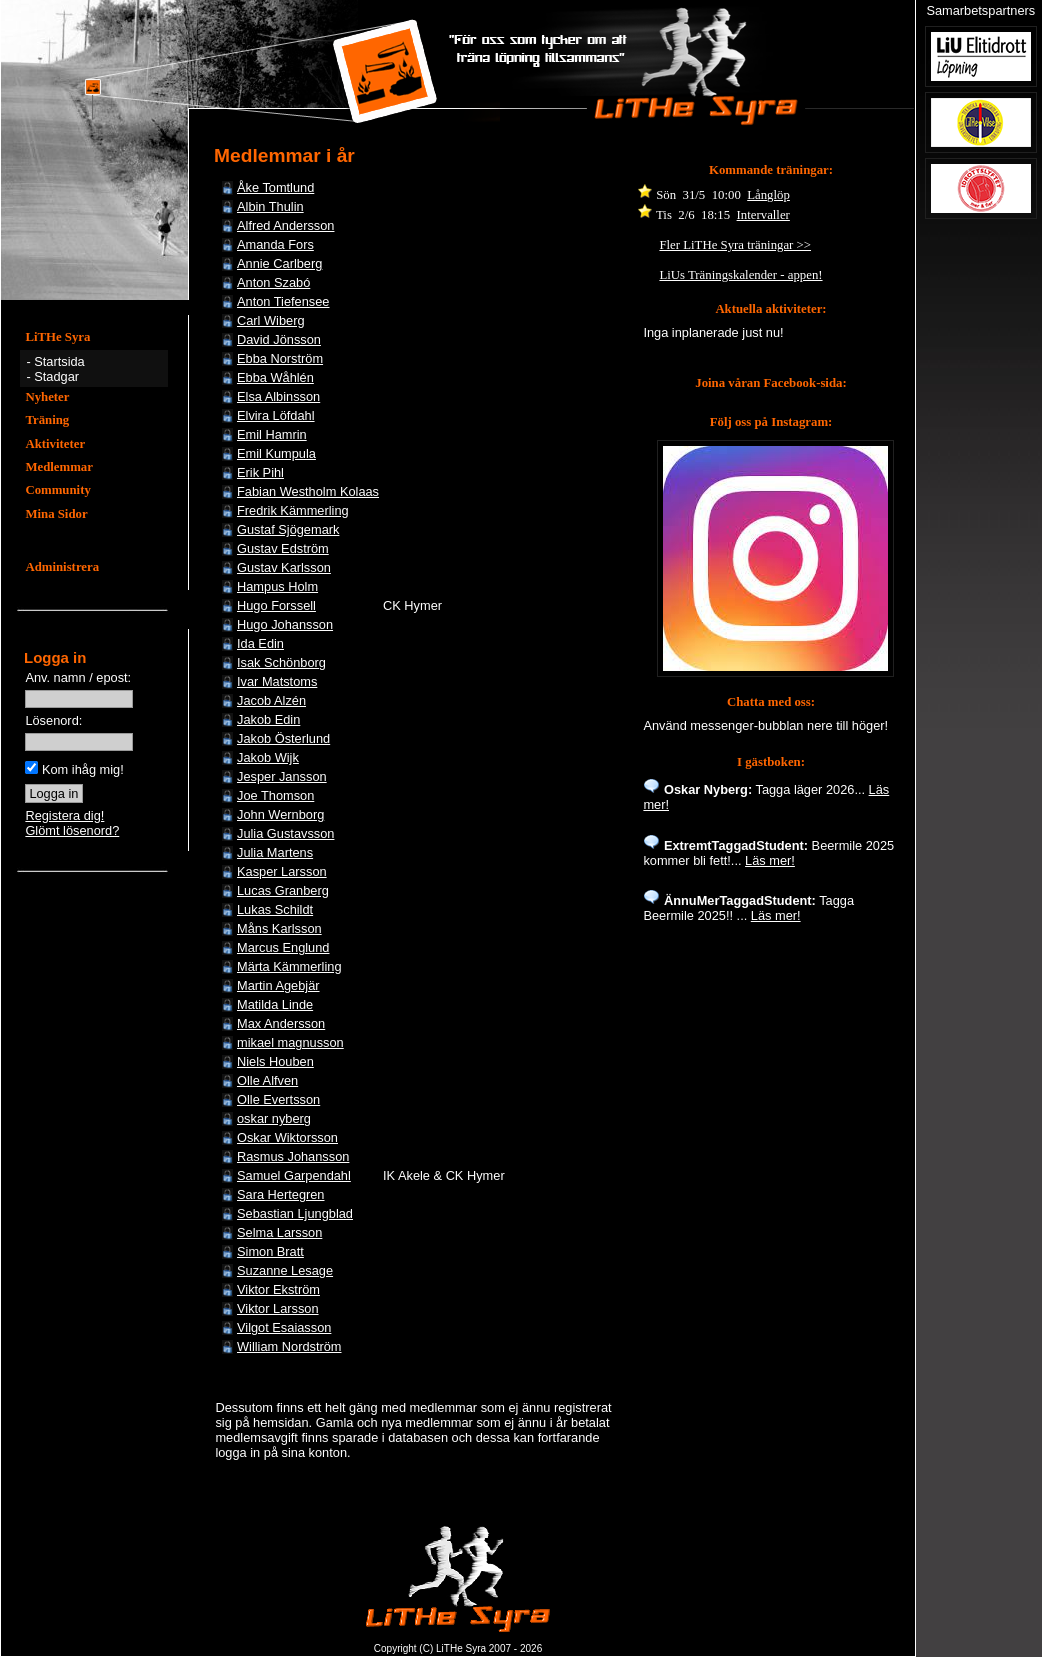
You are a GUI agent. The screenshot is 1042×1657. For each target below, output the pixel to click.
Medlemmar (59, 467)
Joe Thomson (275, 795)
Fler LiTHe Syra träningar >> (735, 245)
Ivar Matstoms (277, 681)
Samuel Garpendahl (294, 1175)
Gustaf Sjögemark (288, 529)
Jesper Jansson (282, 776)
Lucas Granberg (283, 890)
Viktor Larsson (278, 1308)
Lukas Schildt (275, 909)
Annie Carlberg (279, 263)
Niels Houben (275, 1061)
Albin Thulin (270, 206)
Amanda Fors (275, 244)
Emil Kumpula (276, 453)
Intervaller (763, 215)
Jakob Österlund (283, 738)
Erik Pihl (260, 472)
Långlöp (768, 195)
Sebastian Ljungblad (295, 1213)
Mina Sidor (56, 514)
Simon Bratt (270, 1251)
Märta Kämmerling (289, 966)
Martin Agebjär (278, 985)
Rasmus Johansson (293, 1156)
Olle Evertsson (278, 1099)
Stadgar (56, 376)
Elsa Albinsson (278, 396)
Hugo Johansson (285, 624)
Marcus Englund (283, 947)
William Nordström (289, 1346)
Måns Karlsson (279, 928)
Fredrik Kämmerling (293, 510)
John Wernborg (280, 814)
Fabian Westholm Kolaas (308, 491)
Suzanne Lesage (285, 1270)
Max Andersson (281, 1023)
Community (57, 490)
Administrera (62, 567)
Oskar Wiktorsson (287, 1137)
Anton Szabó (273, 282)
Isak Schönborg (281, 662)
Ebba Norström (280, 358)
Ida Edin (260, 643)
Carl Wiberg (271, 320)
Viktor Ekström (278, 1289)
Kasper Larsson (282, 871)
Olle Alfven (267, 1080)
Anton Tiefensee (283, 301)
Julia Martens (275, 852)
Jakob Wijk (268, 757)
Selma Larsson (279, 1232)
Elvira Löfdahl (276, 415)
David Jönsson (279, 339)
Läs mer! (770, 860)
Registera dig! (64, 815)
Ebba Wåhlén (275, 377)
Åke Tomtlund (275, 187)
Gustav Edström (283, 548)
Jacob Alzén (271, 700)
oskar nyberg (274, 1118)
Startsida (59, 361)
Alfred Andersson (285, 225)
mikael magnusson (290, 1042)
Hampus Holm (277, 586)
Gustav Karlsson (284, 567)
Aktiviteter (55, 444)
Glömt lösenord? (72, 830)
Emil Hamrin (272, 434)
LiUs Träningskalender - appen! (740, 275)
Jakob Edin (268, 719)
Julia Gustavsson (285, 833)
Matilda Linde (275, 1004)
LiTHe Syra (57, 337)
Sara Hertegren (281, 1194)
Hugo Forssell (276, 605)
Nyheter (47, 397)
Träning (47, 420)
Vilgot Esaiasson (284, 1327)
